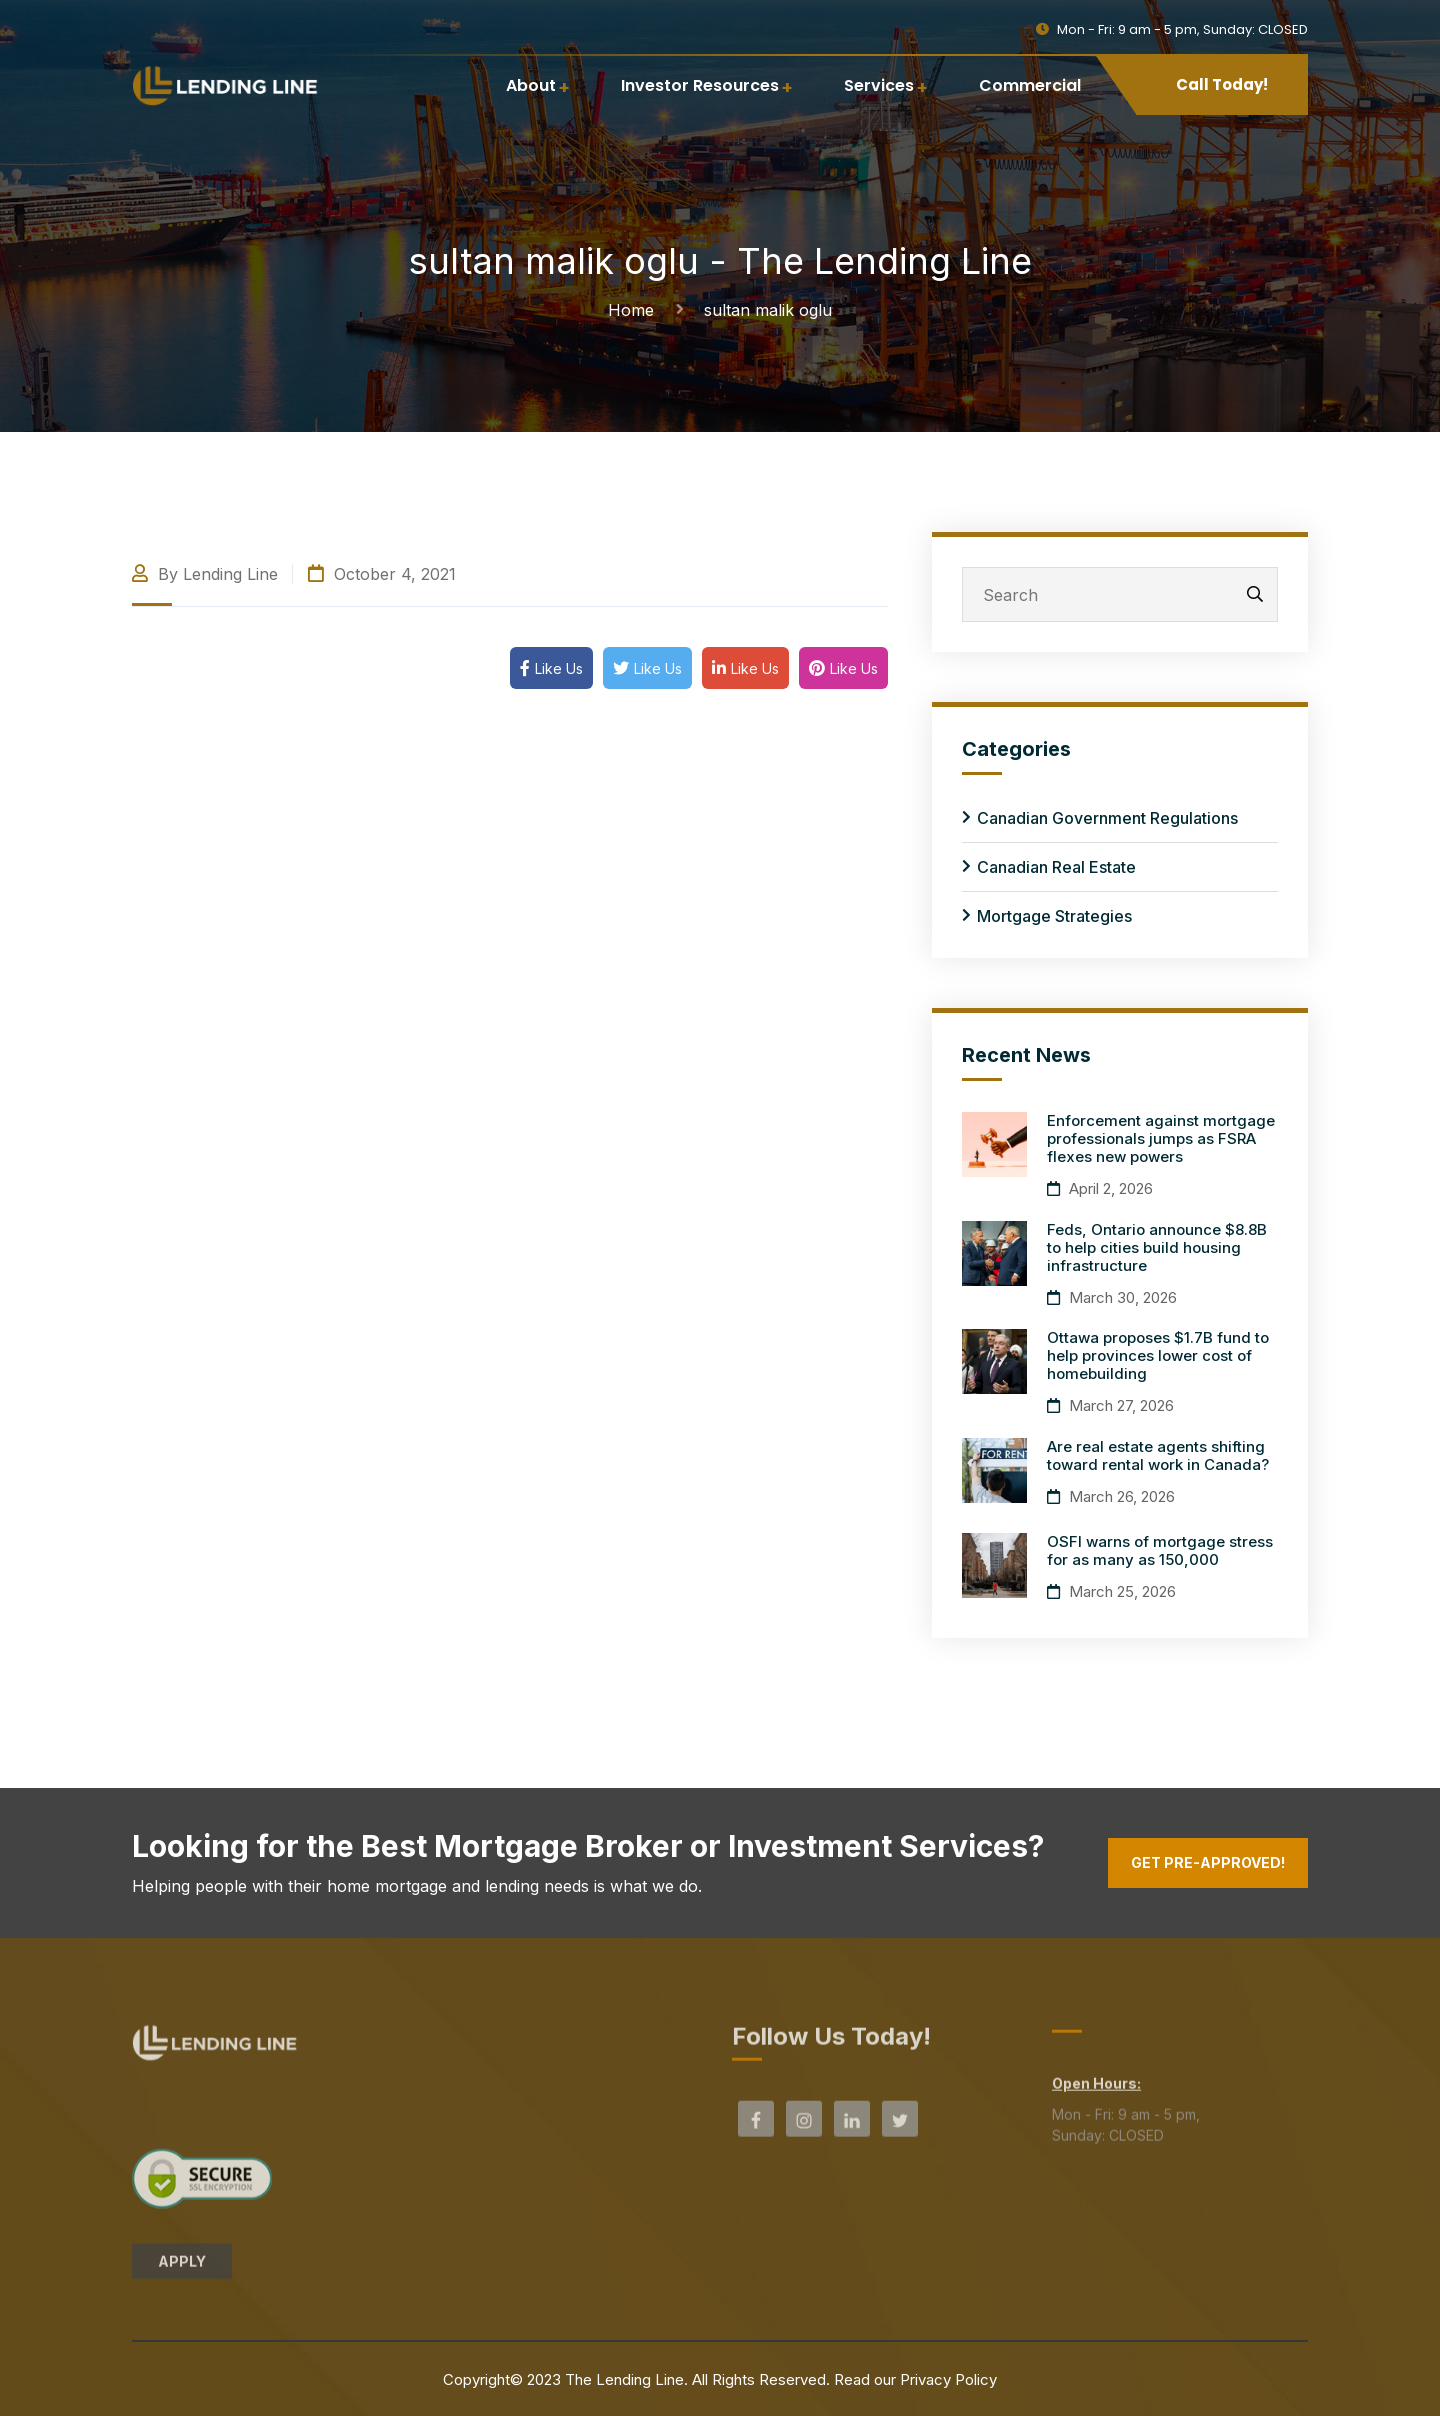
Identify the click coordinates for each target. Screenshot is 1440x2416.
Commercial (1030, 85)
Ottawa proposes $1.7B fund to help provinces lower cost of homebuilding (1158, 1355)
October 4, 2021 (382, 574)
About (531, 85)
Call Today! (1222, 84)
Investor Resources (700, 85)
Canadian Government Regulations (1107, 818)
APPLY (182, 2270)
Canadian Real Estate (1056, 867)
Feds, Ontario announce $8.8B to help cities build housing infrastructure (1157, 1247)
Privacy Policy (948, 2379)
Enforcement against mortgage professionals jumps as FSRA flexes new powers (1161, 1138)
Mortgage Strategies (1054, 916)
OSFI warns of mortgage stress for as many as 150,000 (1160, 1550)
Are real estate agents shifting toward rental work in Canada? (1158, 1455)
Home (636, 310)
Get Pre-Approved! (1208, 1862)
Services (879, 85)
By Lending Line (205, 574)
